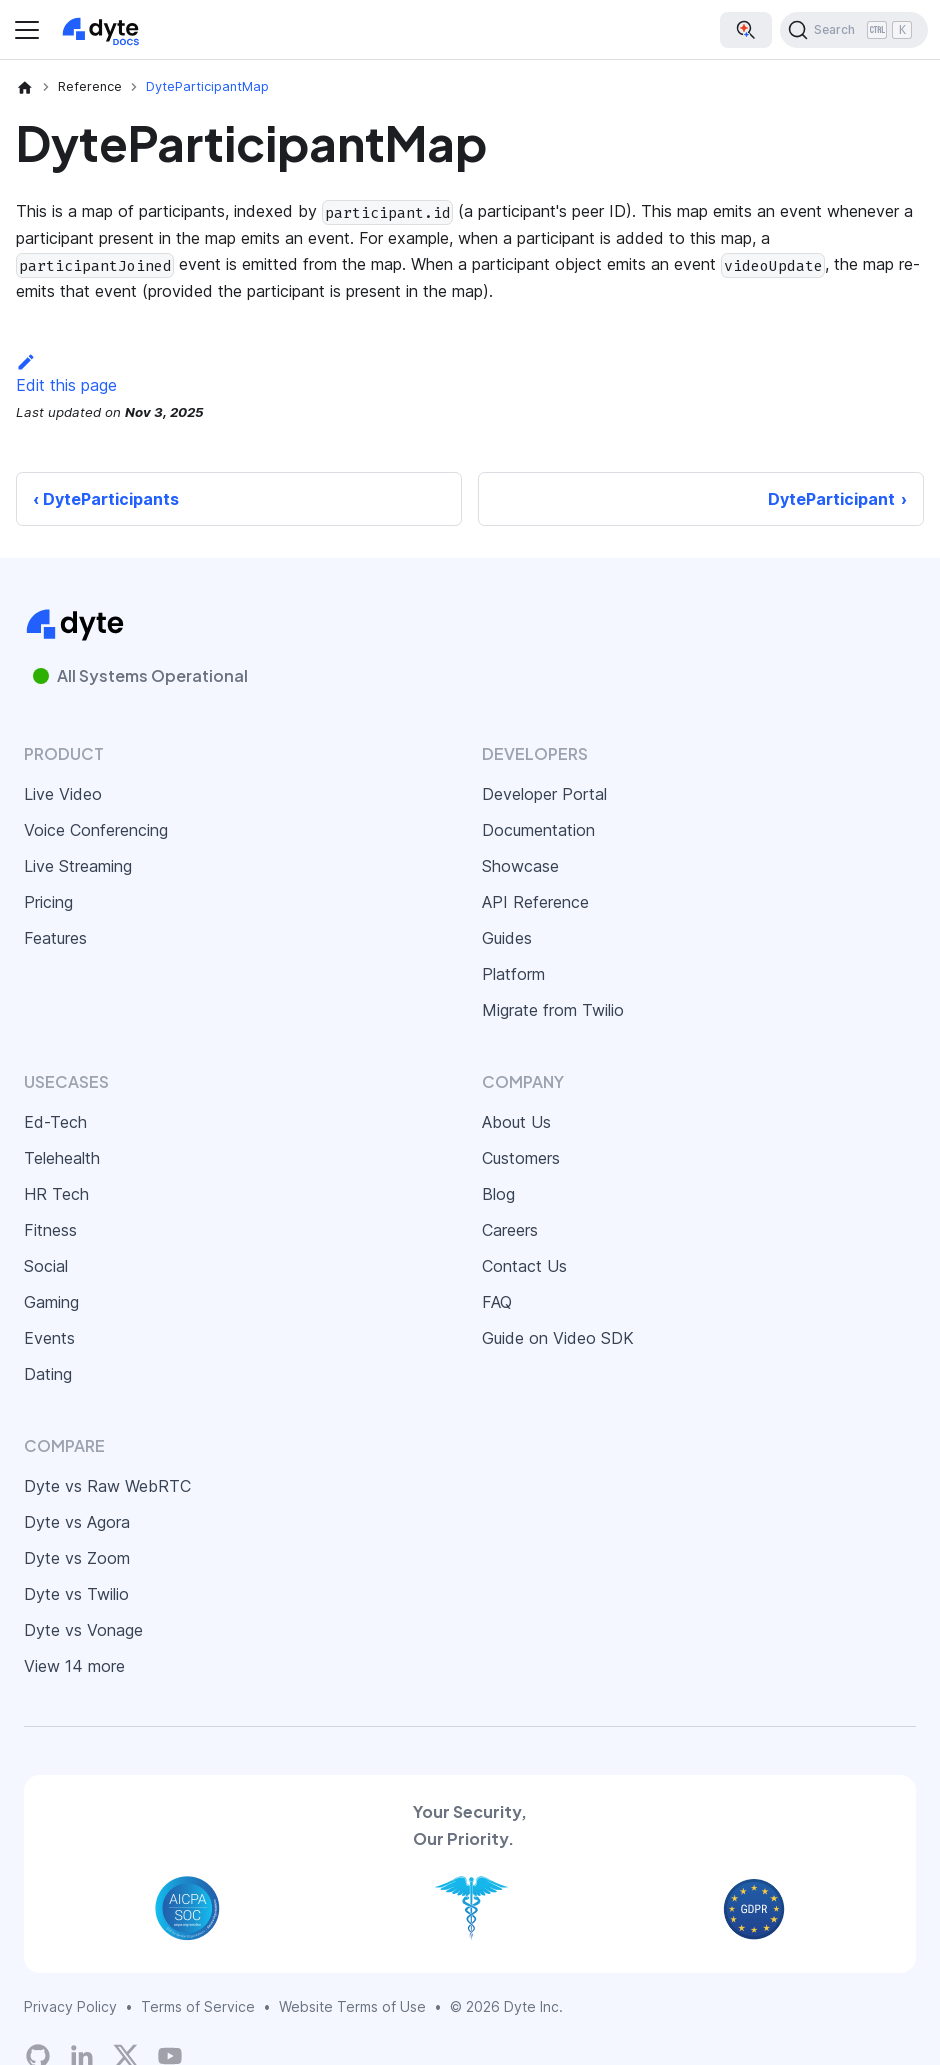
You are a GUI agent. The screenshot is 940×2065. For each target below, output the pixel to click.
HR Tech (56, 1194)
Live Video (63, 794)
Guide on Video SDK (558, 1338)
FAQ (497, 1302)
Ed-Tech (55, 1122)
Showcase (520, 866)
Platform (513, 974)
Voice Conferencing (96, 830)
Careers (510, 1230)
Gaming (51, 1302)
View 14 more (74, 1666)
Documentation (538, 830)
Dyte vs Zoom (77, 1558)
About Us (516, 1122)
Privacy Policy (70, 2006)
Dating (48, 1374)
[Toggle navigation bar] (27, 30)
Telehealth (62, 1158)
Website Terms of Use (352, 2006)
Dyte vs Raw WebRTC (107, 1486)
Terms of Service (198, 2006)
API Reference (535, 902)
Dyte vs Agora (77, 1522)
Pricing (48, 902)
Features (55, 938)
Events (49, 1338)
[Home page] (25, 87)
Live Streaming (78, 866)
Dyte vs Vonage (83, 1630)
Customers (521, 1158)
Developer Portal (544, 794)
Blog (498, 1194)
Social (46, 1266)
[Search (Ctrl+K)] (854, 30)
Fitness (50, 1230)
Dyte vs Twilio (76, 1594)
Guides (507, 938)
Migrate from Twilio (553, 1010)
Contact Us (524, 1266)
